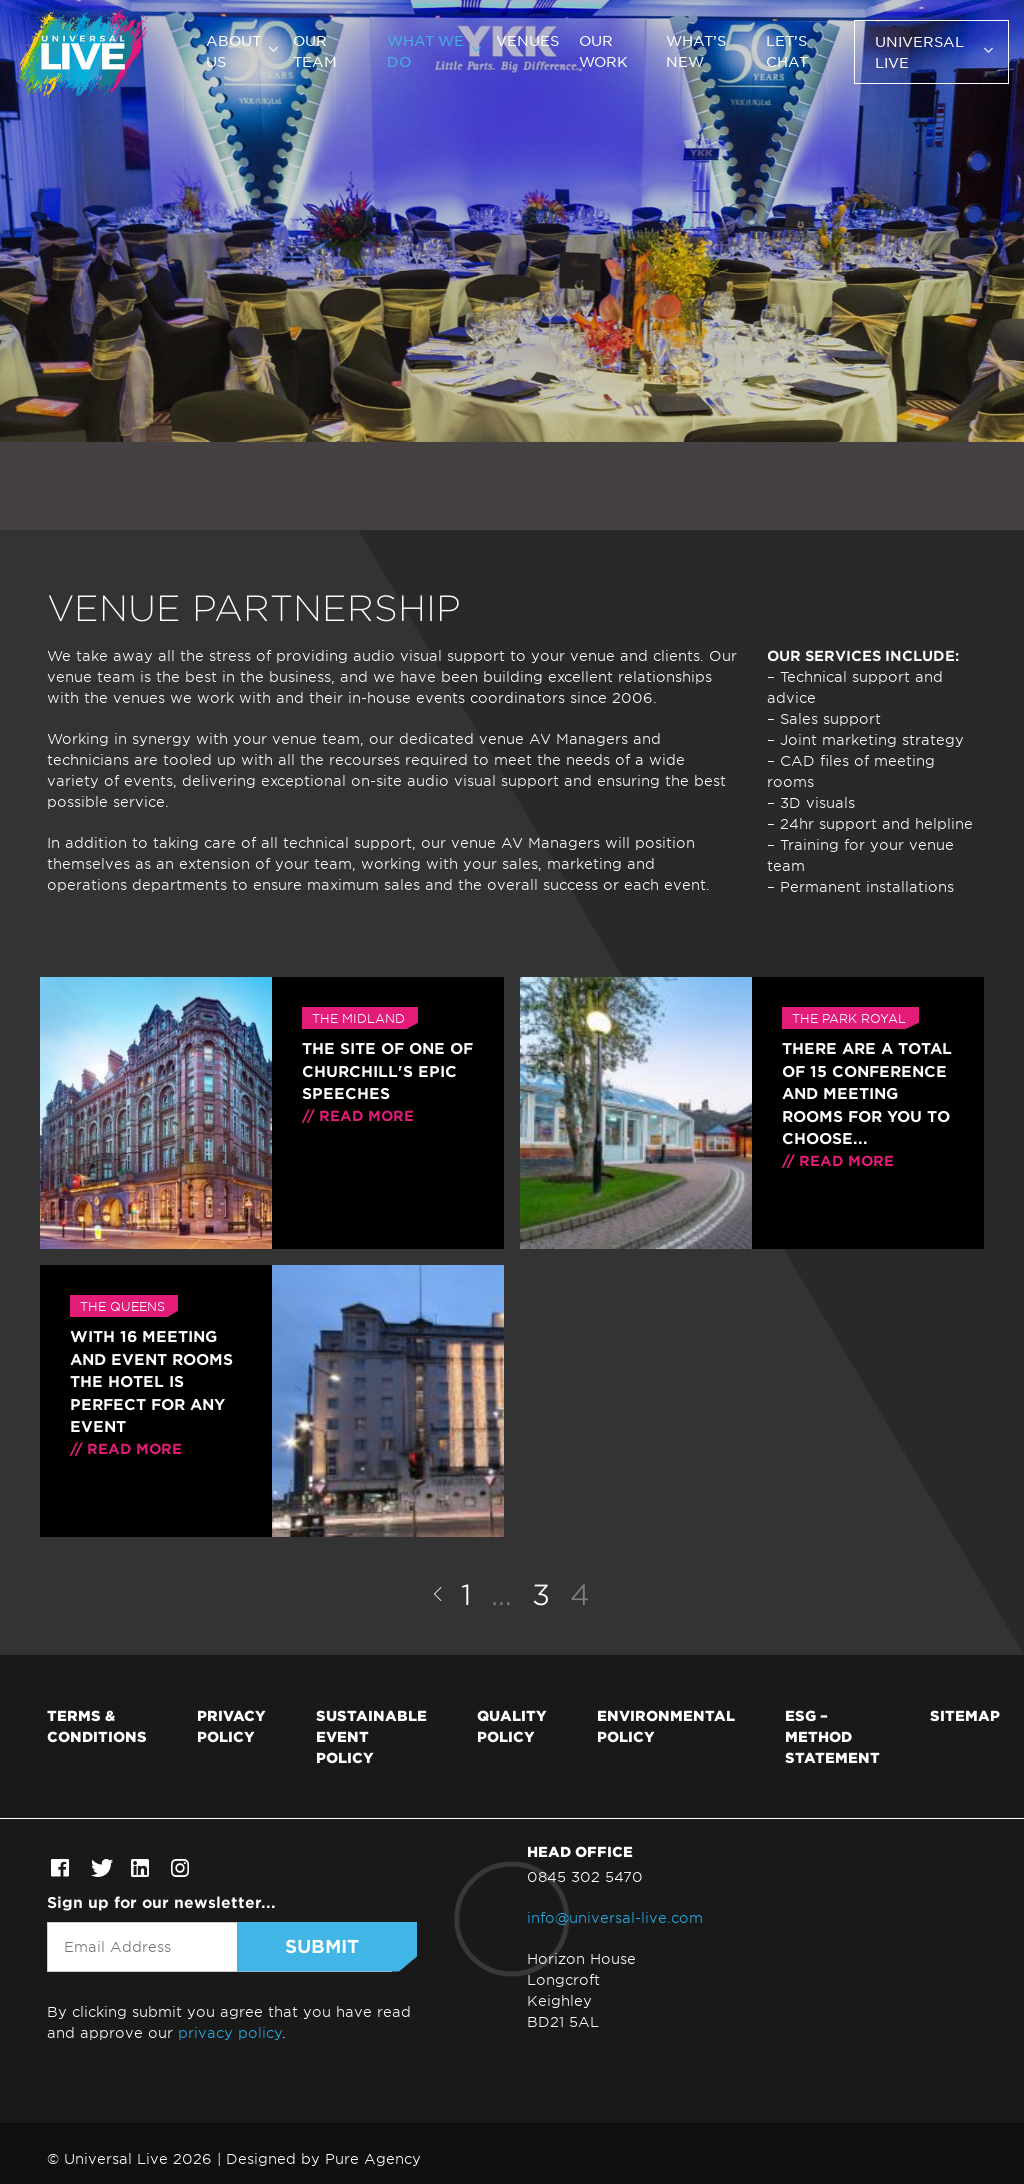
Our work (603, 50)
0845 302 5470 (585, 1876)
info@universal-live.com (615, 1917)
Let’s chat (787, 50)
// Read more (358, 1115)
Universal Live (919, 51)
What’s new (696, 50)
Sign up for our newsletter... (161, 1901)
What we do (425, 50)
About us (233, 50)
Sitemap (965, 1715)
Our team (315, 50)
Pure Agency (373, 2158)
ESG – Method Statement (832, 1736)
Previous (437, 1594)
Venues (527, 40)
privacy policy (230, 2032)
